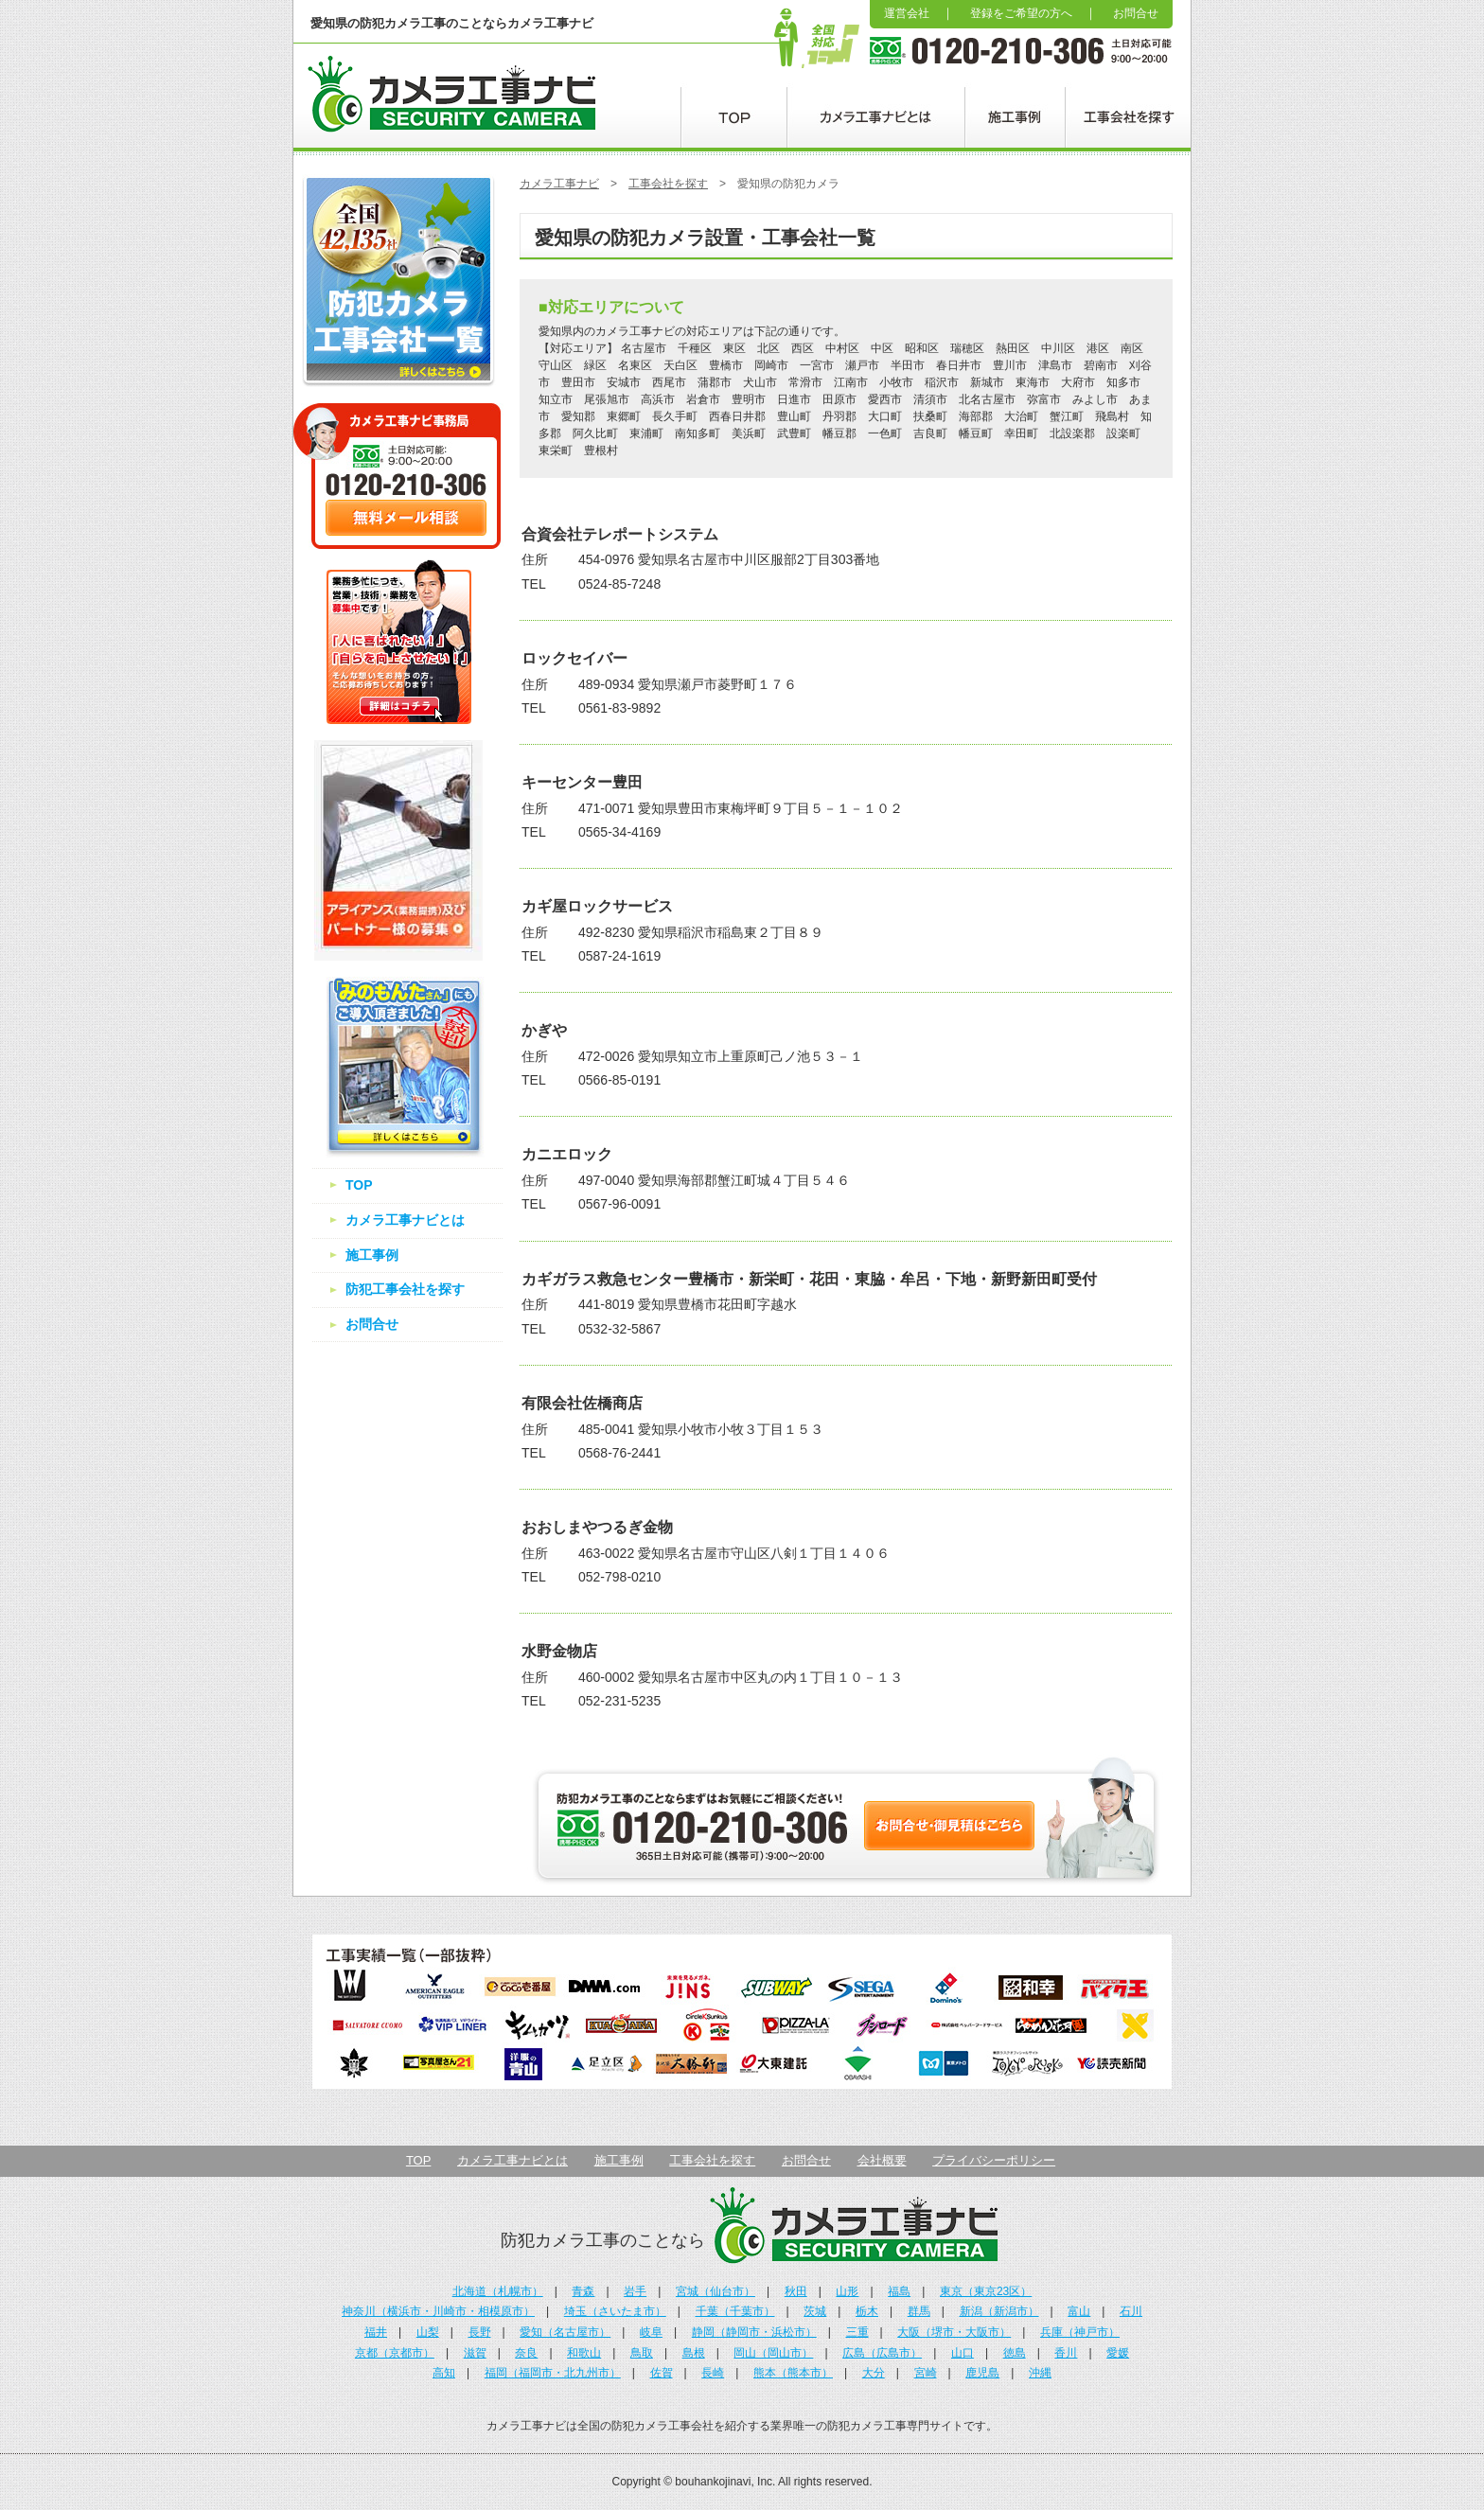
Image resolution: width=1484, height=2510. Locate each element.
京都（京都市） (394, 2353)
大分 (873, 2372)
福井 (375, 2332)
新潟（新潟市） (999, 2311)
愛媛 (1117, 2353)
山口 (962, 2353)
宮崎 (925, 2372)
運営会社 (906, 13)
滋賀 (475, 2353)
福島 (899, 2291)
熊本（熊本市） (793, 2372)
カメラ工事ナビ (559, 183)
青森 (583, 2291)
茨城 (815, 2311)
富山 (1079, 2311)
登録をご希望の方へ (1021, 13)
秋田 (796, 2291)
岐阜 (651, 2332)
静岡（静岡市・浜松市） (754, 2332)
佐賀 (661, 2372)
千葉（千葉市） (735, 2311)
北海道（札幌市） (497, 2291)
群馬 (919, 2311)
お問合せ (1135, 13)
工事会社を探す (668, 183)
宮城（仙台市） (715, 2291)
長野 (479, 2332)
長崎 (712, 2372)
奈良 (526, 2353)
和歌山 (584, 2353)
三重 (857, 2332)
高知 (444, 2372)
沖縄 (1040, 2372)
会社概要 (882, 2160)
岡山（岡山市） (773, 2353)
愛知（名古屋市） (565, 2332)
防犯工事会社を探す (405, 1289)
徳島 (1014, 2353)
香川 (1065, 2353)
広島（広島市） (882, 2353)
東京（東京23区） (986, 2291)
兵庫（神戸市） (1080, 2332)
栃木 (867, 2311)
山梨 (427, 2332)
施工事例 (371, 1255)
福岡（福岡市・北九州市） (553, 2372)
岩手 (635, 2291)
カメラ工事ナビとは (405, 1220)
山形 (847, 2291)
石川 (1131, 2311)
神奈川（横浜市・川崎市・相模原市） (438, 2311)
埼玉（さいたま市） (615, 2311)
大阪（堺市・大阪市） (954, 2332)
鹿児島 (982, 2372)
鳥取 (641, 2353)
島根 (693, 2353)
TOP (359, 1185)
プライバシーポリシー (993, 2160)
